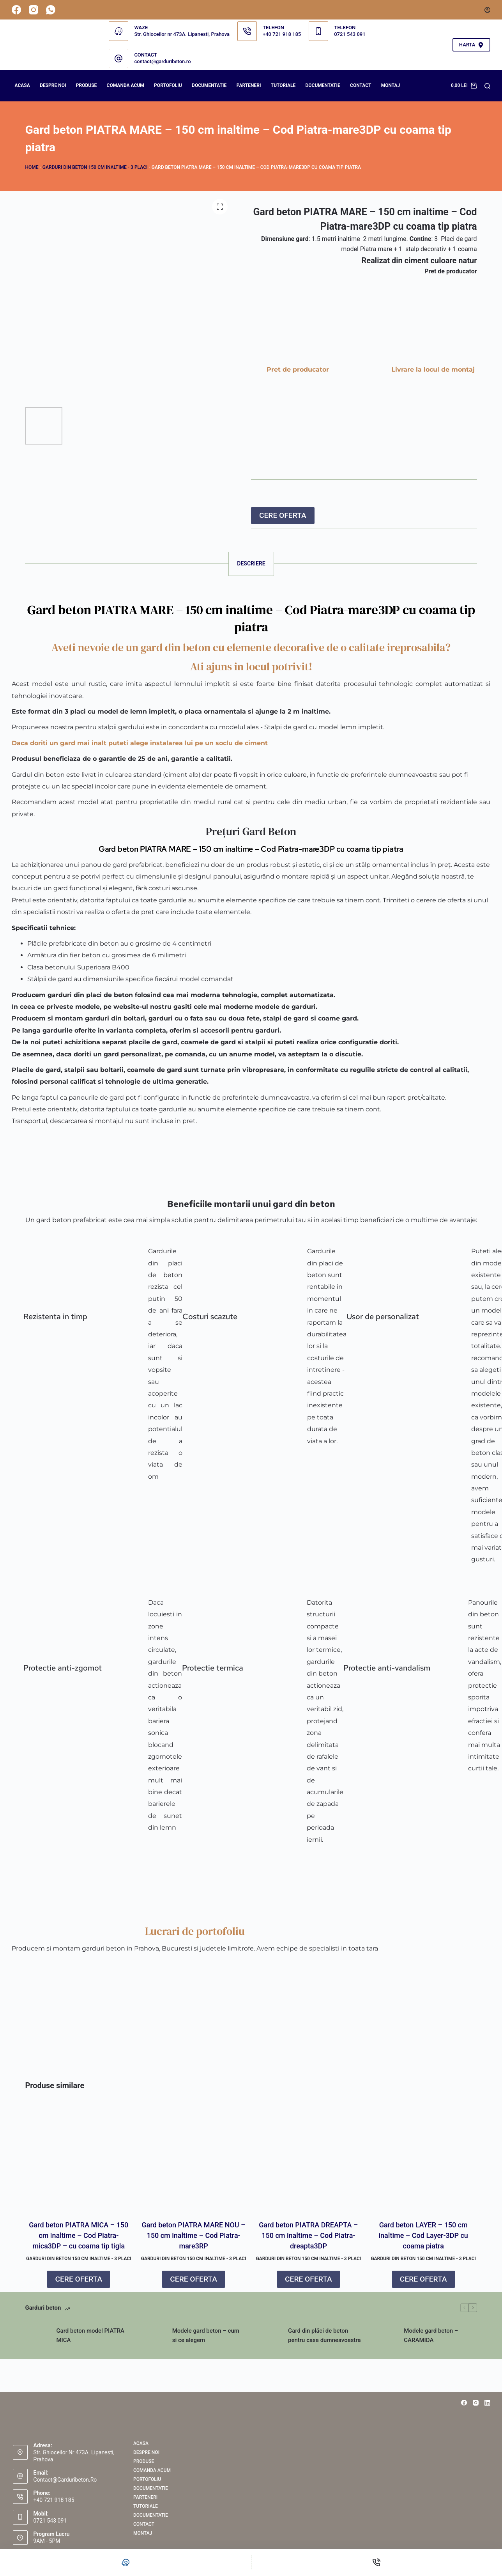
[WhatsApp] (50, 9)
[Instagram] (33, 9)
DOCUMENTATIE (209, 85)
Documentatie (323, 85)
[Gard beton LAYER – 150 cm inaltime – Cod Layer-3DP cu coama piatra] (423, 2162)
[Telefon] (377, 2562)
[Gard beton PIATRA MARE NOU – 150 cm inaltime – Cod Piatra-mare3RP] (193, 2162)
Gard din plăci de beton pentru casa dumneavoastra (324, 2341)
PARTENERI (249, 85)
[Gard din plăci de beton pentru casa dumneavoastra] (268, 2341)
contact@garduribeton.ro (162, 61)
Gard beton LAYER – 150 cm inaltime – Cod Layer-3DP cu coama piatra (423, 2241)
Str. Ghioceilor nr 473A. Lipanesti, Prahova (182, 34)
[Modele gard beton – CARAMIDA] (384, 2341)
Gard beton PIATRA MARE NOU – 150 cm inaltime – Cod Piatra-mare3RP (194, 2241)
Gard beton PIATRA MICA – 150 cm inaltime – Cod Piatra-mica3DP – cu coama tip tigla (78, 2241)
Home (31, 167)
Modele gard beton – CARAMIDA (431, 2341)
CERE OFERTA (282, 515)
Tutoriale (283, 85)
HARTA (471, 45)
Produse (86, 85)
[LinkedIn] (487, 2403)
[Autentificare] (487, 10)
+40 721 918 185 (282, 34)
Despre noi (53, 85)
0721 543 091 (349, 34)
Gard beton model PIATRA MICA (90, 2341)
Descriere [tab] (251, 563)
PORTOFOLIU (168, 85)
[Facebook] (16, 9)
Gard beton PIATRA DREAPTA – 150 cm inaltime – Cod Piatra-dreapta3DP (308, 2241)
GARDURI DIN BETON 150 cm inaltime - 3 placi (95, 167)
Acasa (22, 85)
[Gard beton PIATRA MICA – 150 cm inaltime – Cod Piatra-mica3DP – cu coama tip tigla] (78, 2162)
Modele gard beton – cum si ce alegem (205, 2341)
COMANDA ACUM (125, 85)
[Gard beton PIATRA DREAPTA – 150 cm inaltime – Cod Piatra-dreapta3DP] (308, 2162)
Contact (360, 85)
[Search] (487, 86)
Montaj (390, 85)
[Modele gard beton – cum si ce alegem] (152, 2341)
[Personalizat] (125, 2562)
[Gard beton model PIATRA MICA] (36, 2341)
